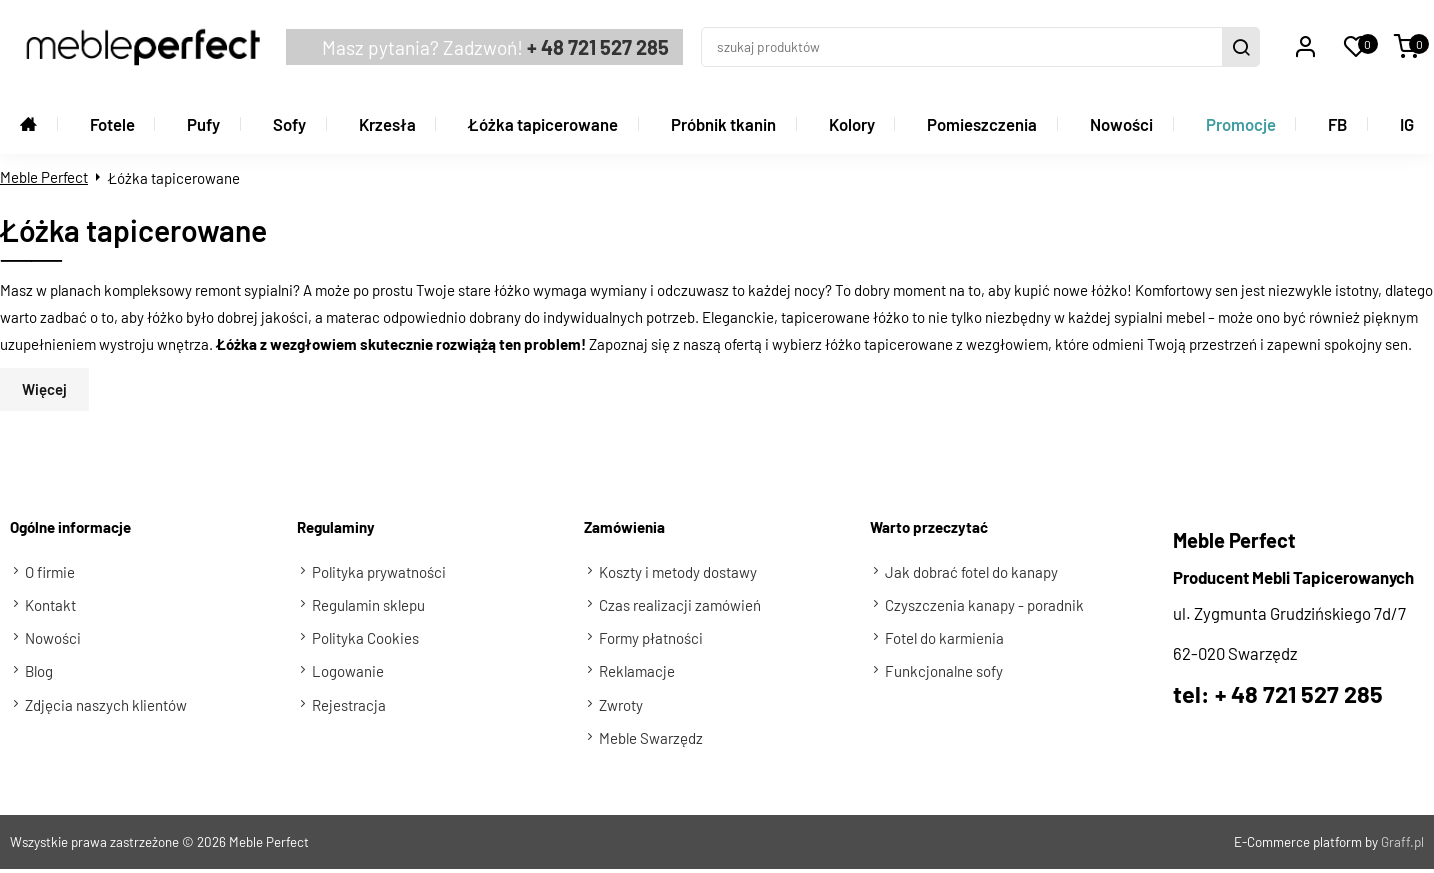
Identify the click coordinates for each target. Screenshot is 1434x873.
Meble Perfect (44, 154)
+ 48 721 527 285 (528, 36)
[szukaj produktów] (974, 36)
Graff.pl (1402, 820)
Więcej (44, 367)
